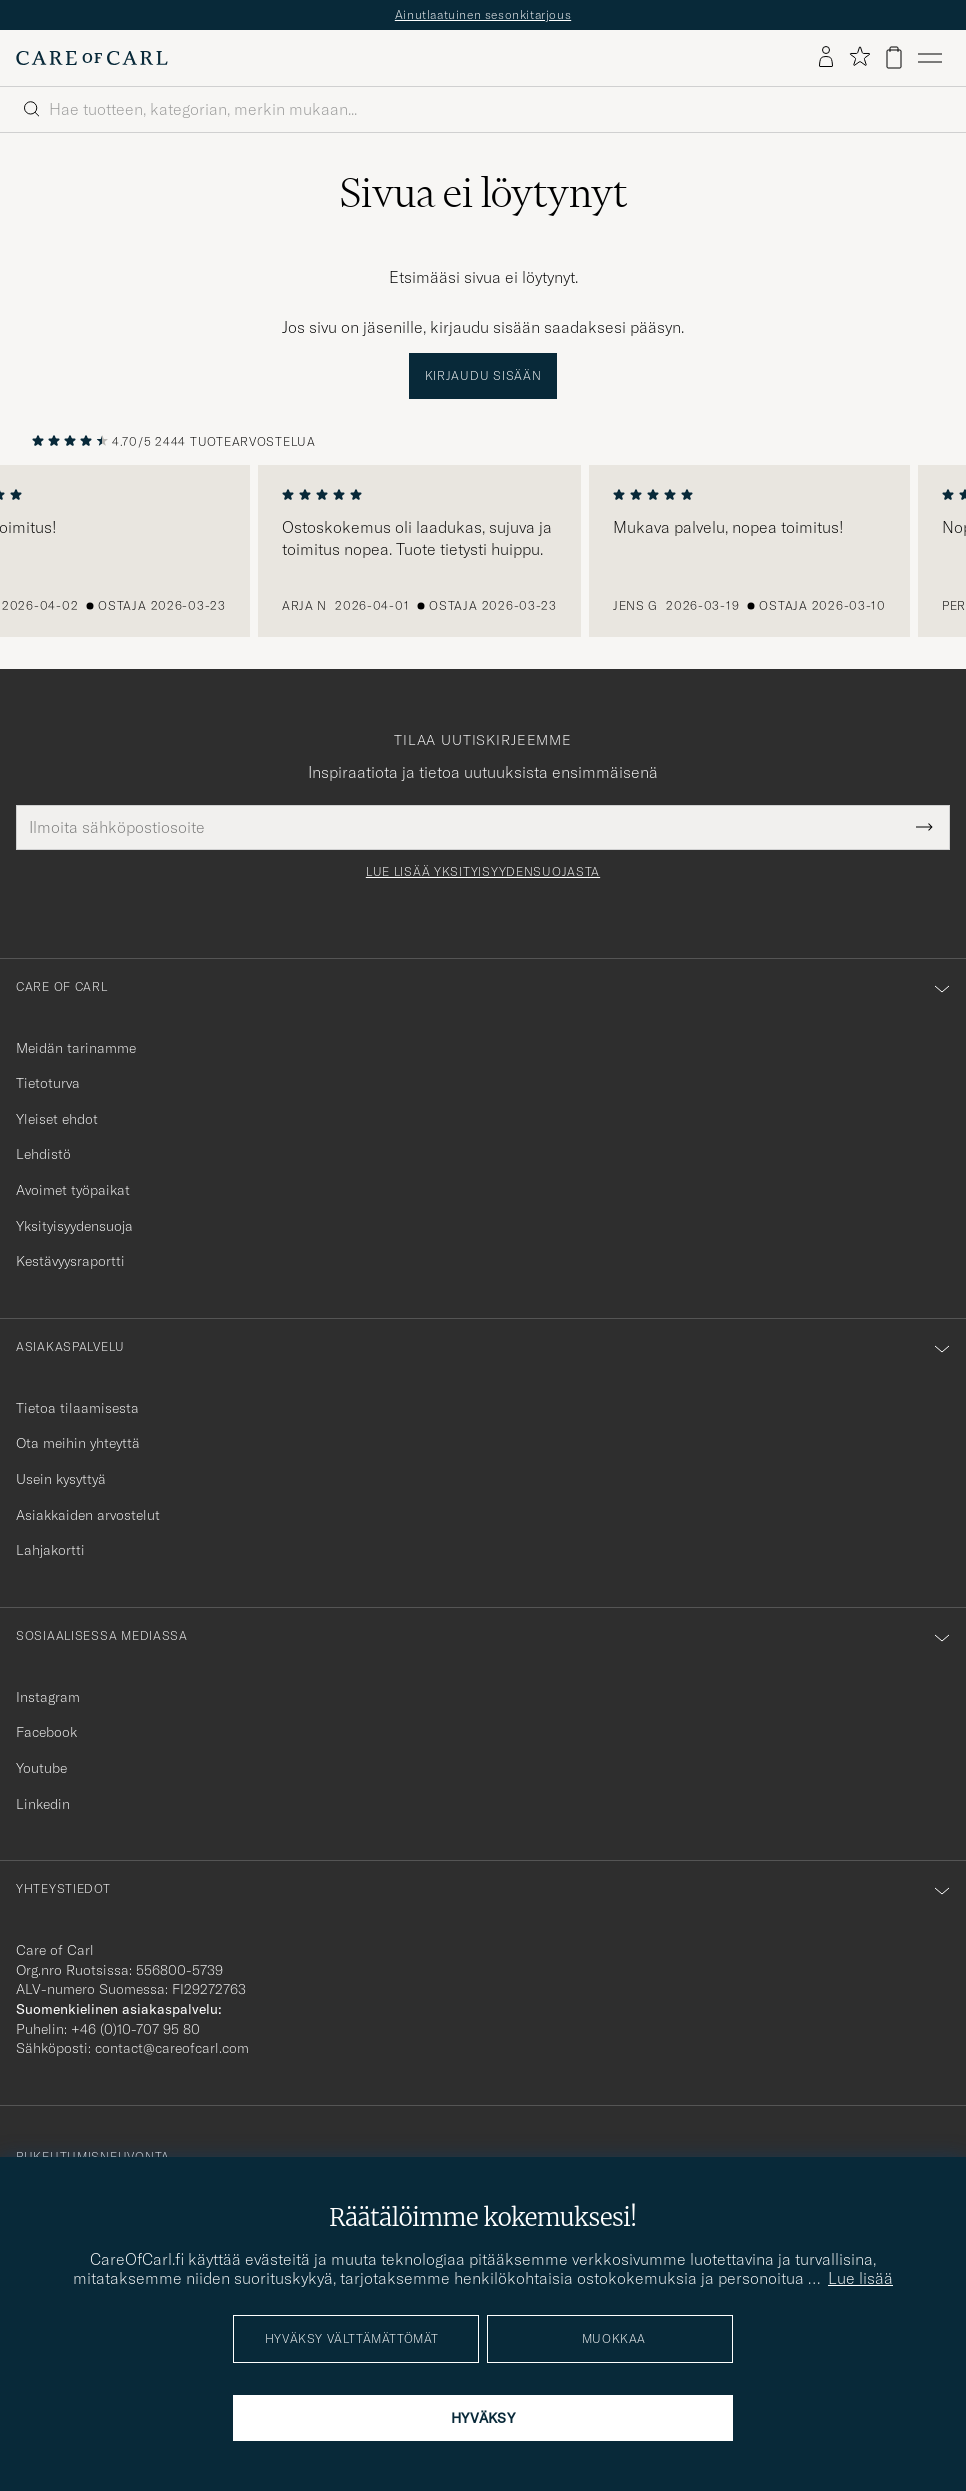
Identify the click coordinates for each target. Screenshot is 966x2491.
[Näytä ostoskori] (894, 57)
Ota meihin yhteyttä (78, 1443)
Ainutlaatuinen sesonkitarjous (483, 14)
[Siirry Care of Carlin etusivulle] (92, 58)
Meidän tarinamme (76, 1048)
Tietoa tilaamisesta (77, 1408)
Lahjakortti (50, 1550)
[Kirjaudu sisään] (826, 58)
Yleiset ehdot (57, 1119)
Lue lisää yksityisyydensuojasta (483, 872)
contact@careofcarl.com (172, 2048)
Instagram (48, 1697)
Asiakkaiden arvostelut (88, 1515)
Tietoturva (48, 1083)
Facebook (46, 1732)
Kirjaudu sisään (483, 375)
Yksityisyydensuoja (74, 1226)
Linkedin (43, 1804)
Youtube (41, 1768)
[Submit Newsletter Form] (924, 827)
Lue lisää (860, 2278)
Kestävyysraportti (70, 1261)
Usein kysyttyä (61, 1479)
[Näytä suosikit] (859, 57)
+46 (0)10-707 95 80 (135, 2029)
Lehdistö (43, 1154)
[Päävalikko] (930, 58)
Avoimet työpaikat (73, 1190)
